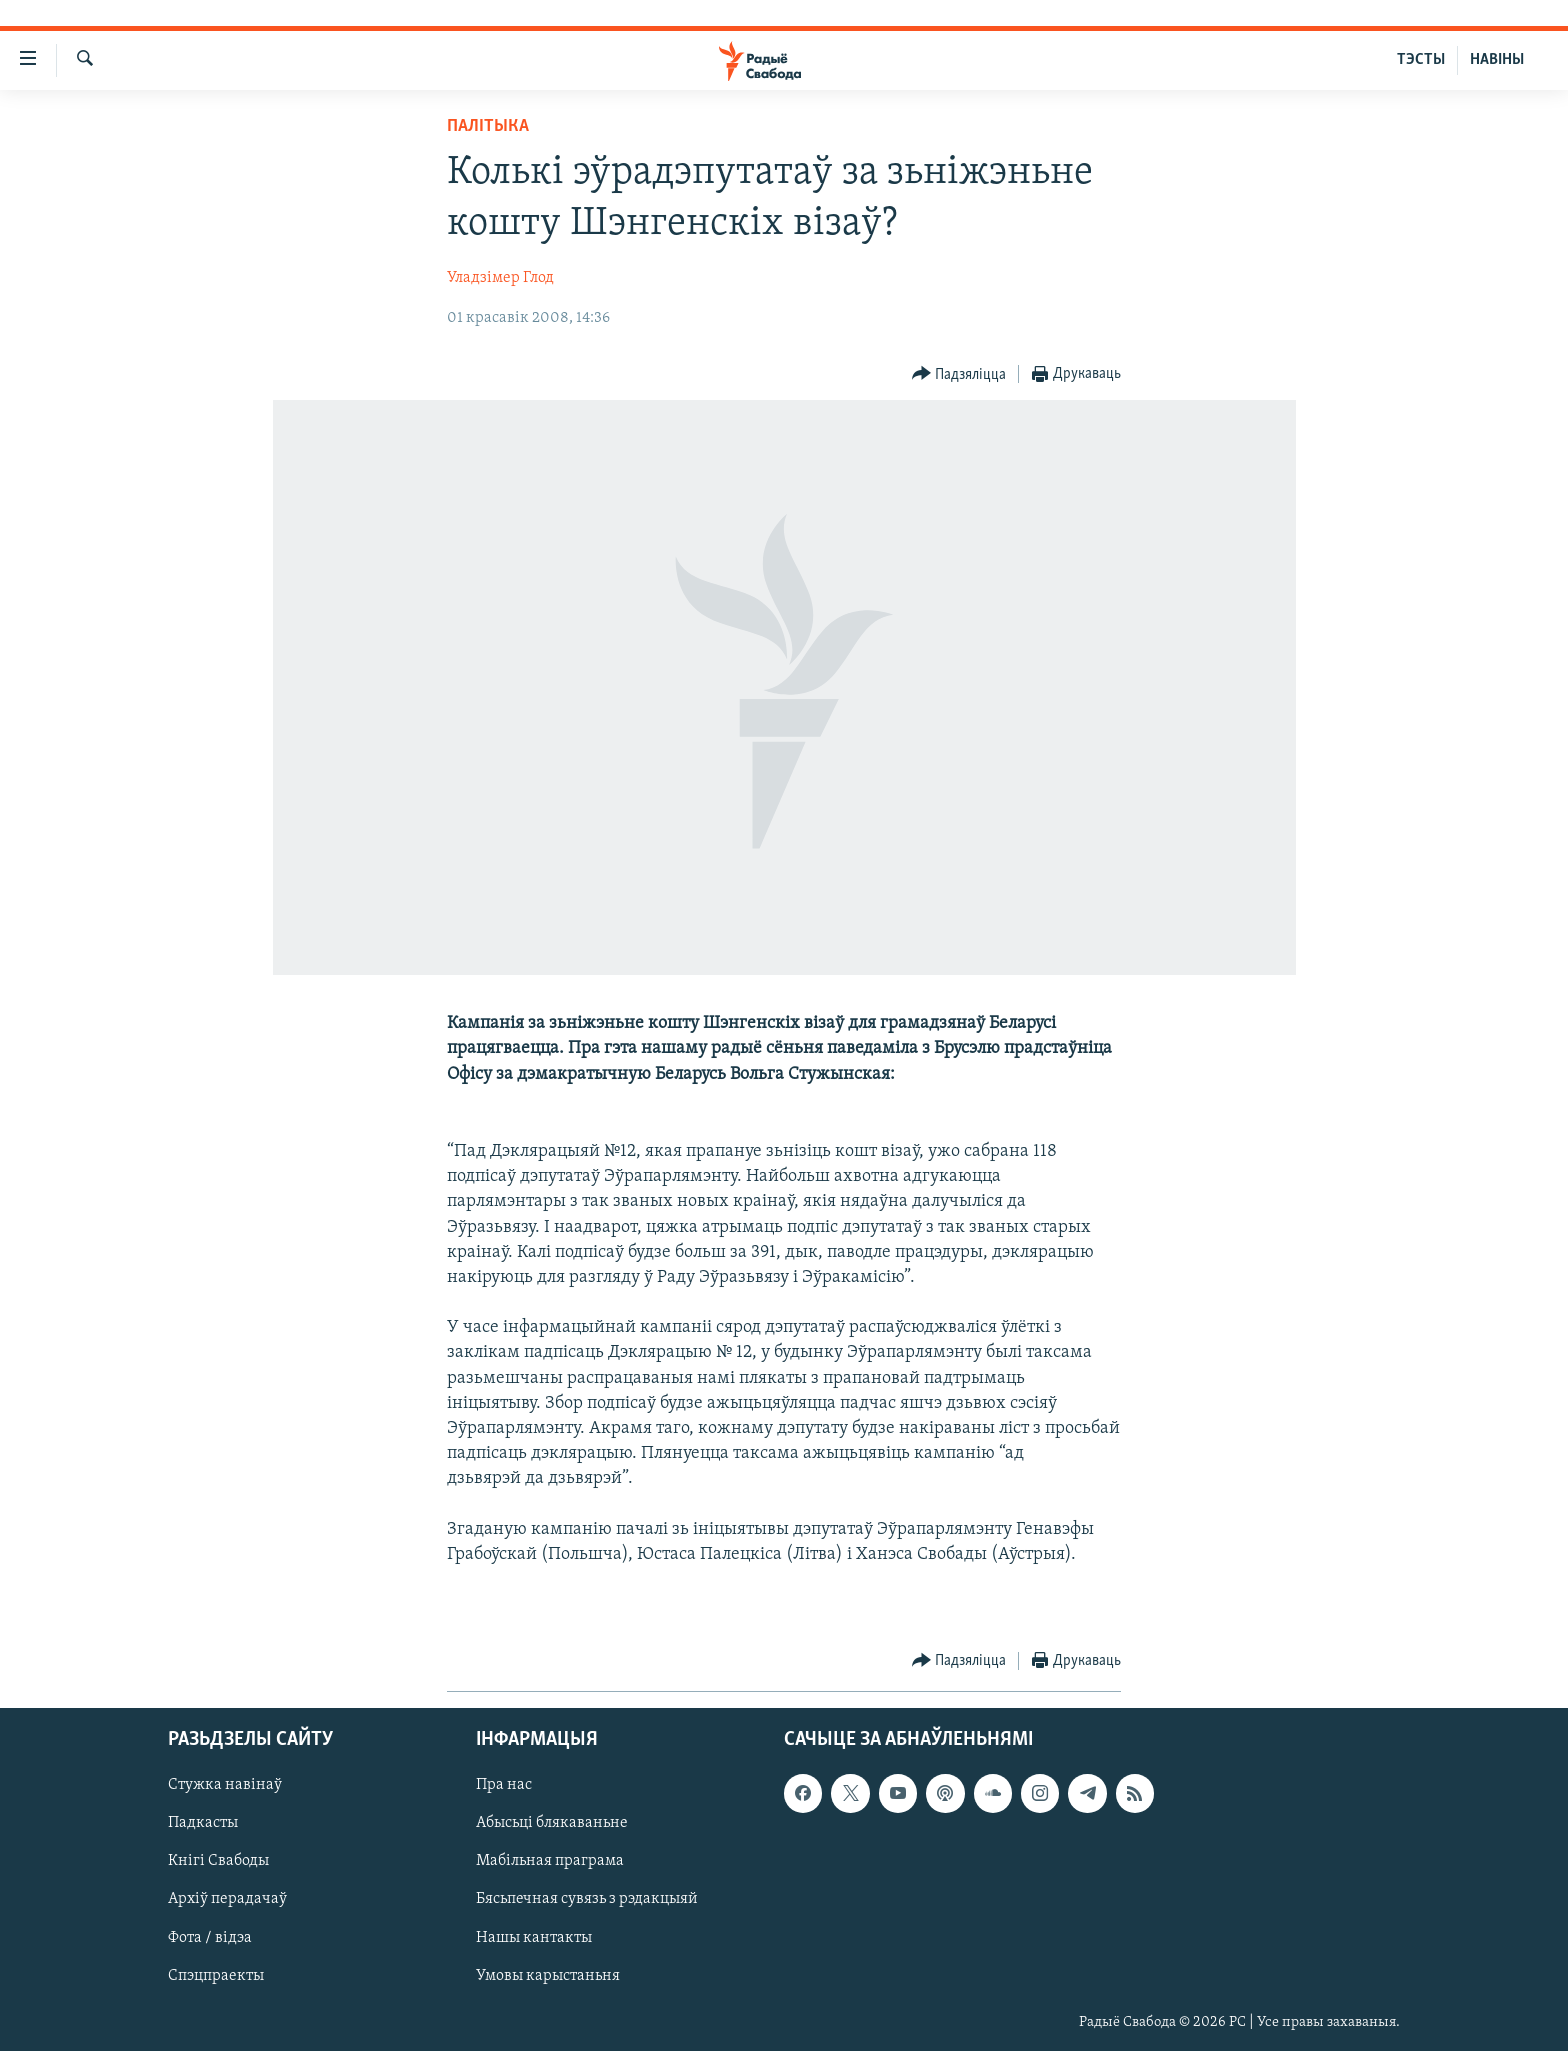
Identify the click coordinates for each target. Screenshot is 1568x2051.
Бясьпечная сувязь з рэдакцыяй (587, 1899)
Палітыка (488, 126)
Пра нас (504, 1785)
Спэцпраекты (216, 1975)
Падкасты (203, 1823)
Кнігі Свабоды (218, 1861)
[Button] (959, 374)
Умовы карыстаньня (548, 1975)
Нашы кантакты (534, 1937)
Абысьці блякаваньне (552, 1823)
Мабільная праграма (550, 1861)
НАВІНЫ (1497, 60)
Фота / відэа (210, 1937)
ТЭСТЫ (1421, 60)
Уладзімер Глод (500, 278)
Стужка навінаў (225, 1785)
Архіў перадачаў (227, 1899)
